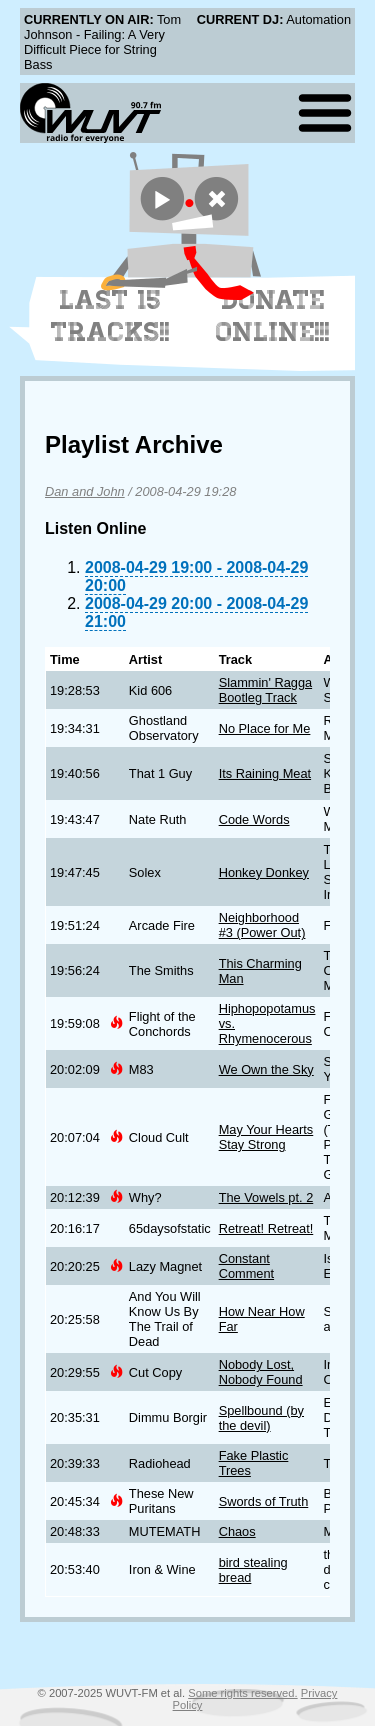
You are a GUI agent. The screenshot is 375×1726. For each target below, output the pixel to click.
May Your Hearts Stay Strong (266, 1137)
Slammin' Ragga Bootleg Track (265, 690)
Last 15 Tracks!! (110, 316)
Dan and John (85, 491)
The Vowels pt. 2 (266, 1197)
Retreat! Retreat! (266, 1228)
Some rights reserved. (242, 1693)
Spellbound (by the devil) (261, 1418)
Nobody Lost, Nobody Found (261, 1372)
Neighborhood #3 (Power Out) (262, 925)
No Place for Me (265, 728)
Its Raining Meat (265, 773)
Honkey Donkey (264, 872)
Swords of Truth (264, 1501)
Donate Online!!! (273, 316)
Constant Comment (246, 1266)
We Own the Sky (266, 1069)
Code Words (254, 819)
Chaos (237, 1531)
